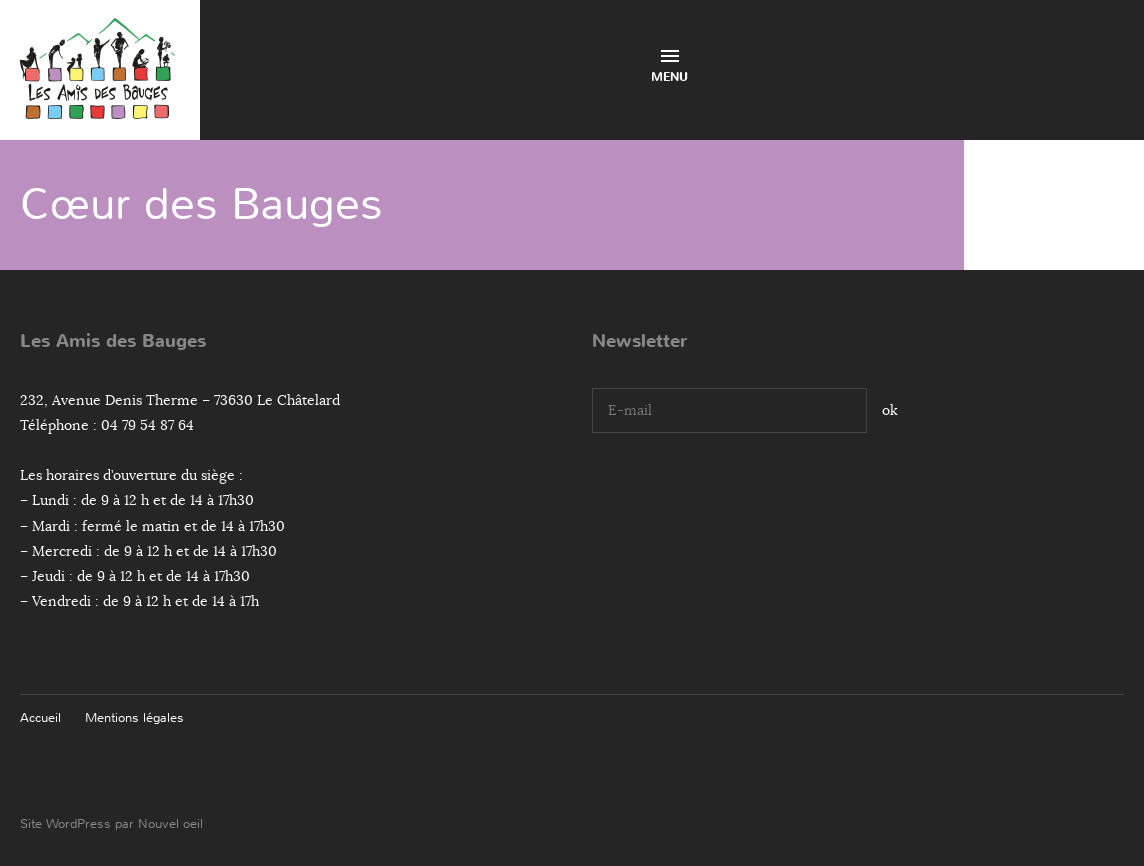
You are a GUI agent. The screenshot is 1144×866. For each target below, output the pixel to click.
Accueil (40, 717)
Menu (669, 67)
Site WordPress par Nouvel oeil (111, 823)
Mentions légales (134, 717)
